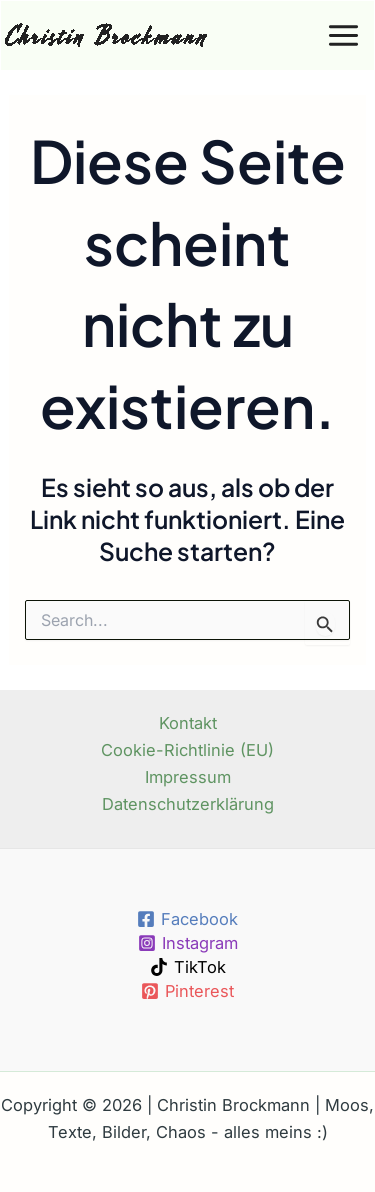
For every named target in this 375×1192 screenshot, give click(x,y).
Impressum (188, 777)
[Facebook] (187, 919)
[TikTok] (187, 967)
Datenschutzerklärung (188, 804)
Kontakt (188, 723)
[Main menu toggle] (343, 36)
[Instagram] (187, 943)
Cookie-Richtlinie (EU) (187, 750)
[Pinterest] (187, 991)
